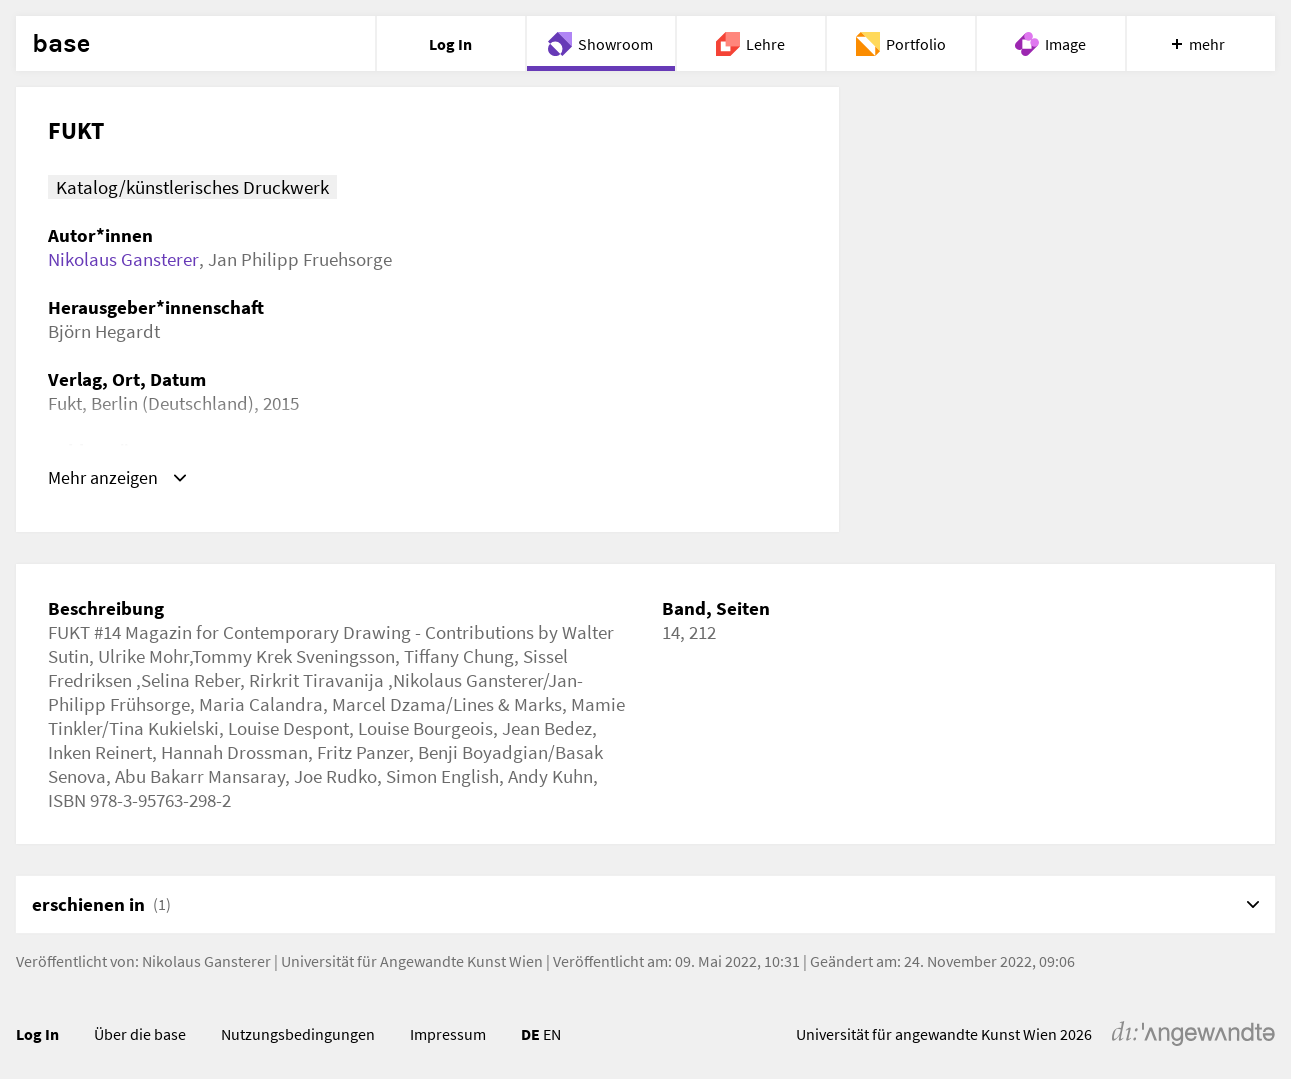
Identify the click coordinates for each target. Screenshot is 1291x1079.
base (61, 44)
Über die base (140, 1034)
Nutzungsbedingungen (298, 1034)
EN (552, 1034)
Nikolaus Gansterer (123, 259)
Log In (37, 1034)
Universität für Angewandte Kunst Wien (412, 961)
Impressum (448, 1034)
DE (530, 1034)
